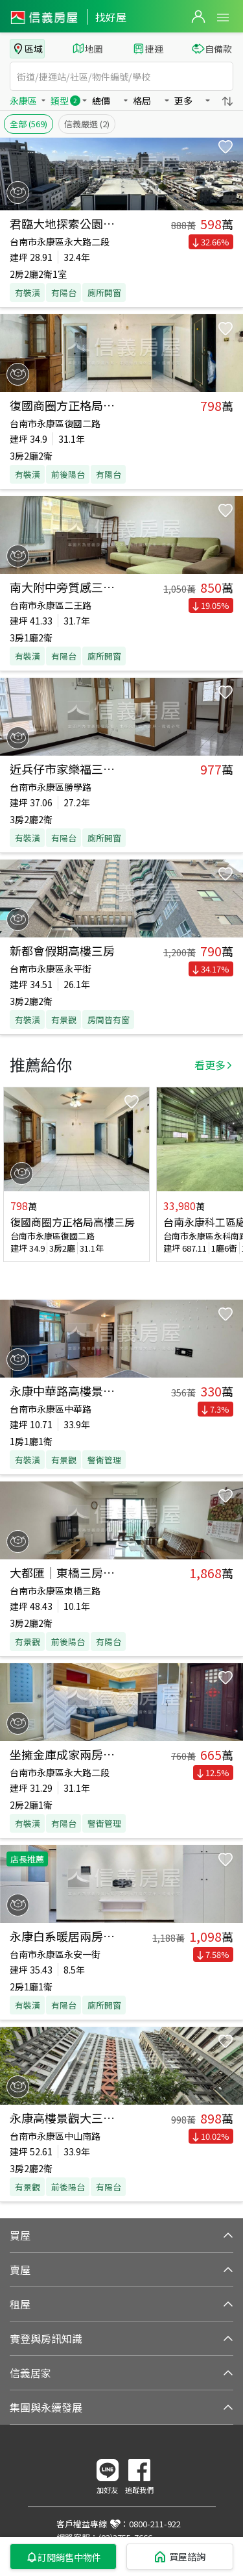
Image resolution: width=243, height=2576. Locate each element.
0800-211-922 (155, 2524)
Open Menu (223, 17)
